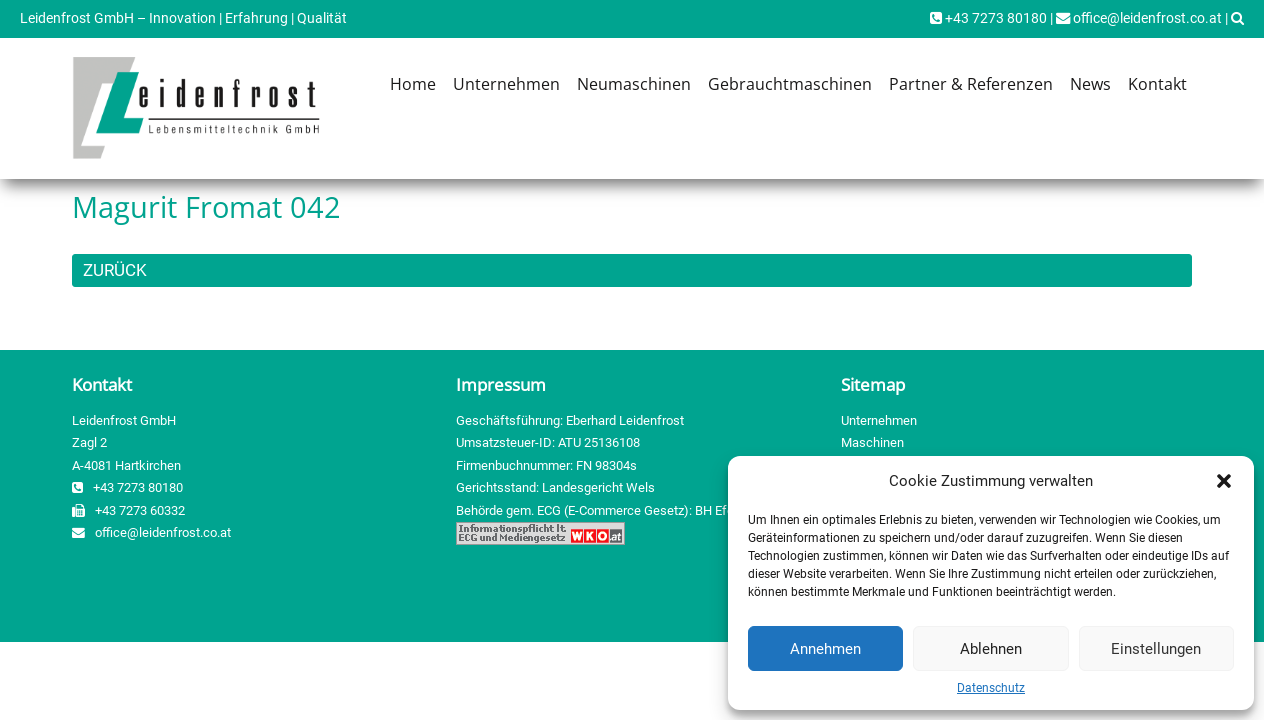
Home (413, 84)
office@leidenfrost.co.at (1139, 18)
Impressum (501, 384)
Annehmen (825, 649)
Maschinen (872, 442)
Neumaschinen (634, 84)
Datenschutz (991, 688)
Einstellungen (1156, 649)
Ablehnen (991, 649)
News (1090, 84)
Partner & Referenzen (971, 84)
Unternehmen (506, 84)
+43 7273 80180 (988, 18)
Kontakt (1157, 84)
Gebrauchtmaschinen (790, 84)
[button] (1224, 481)
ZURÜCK (115, 270)
